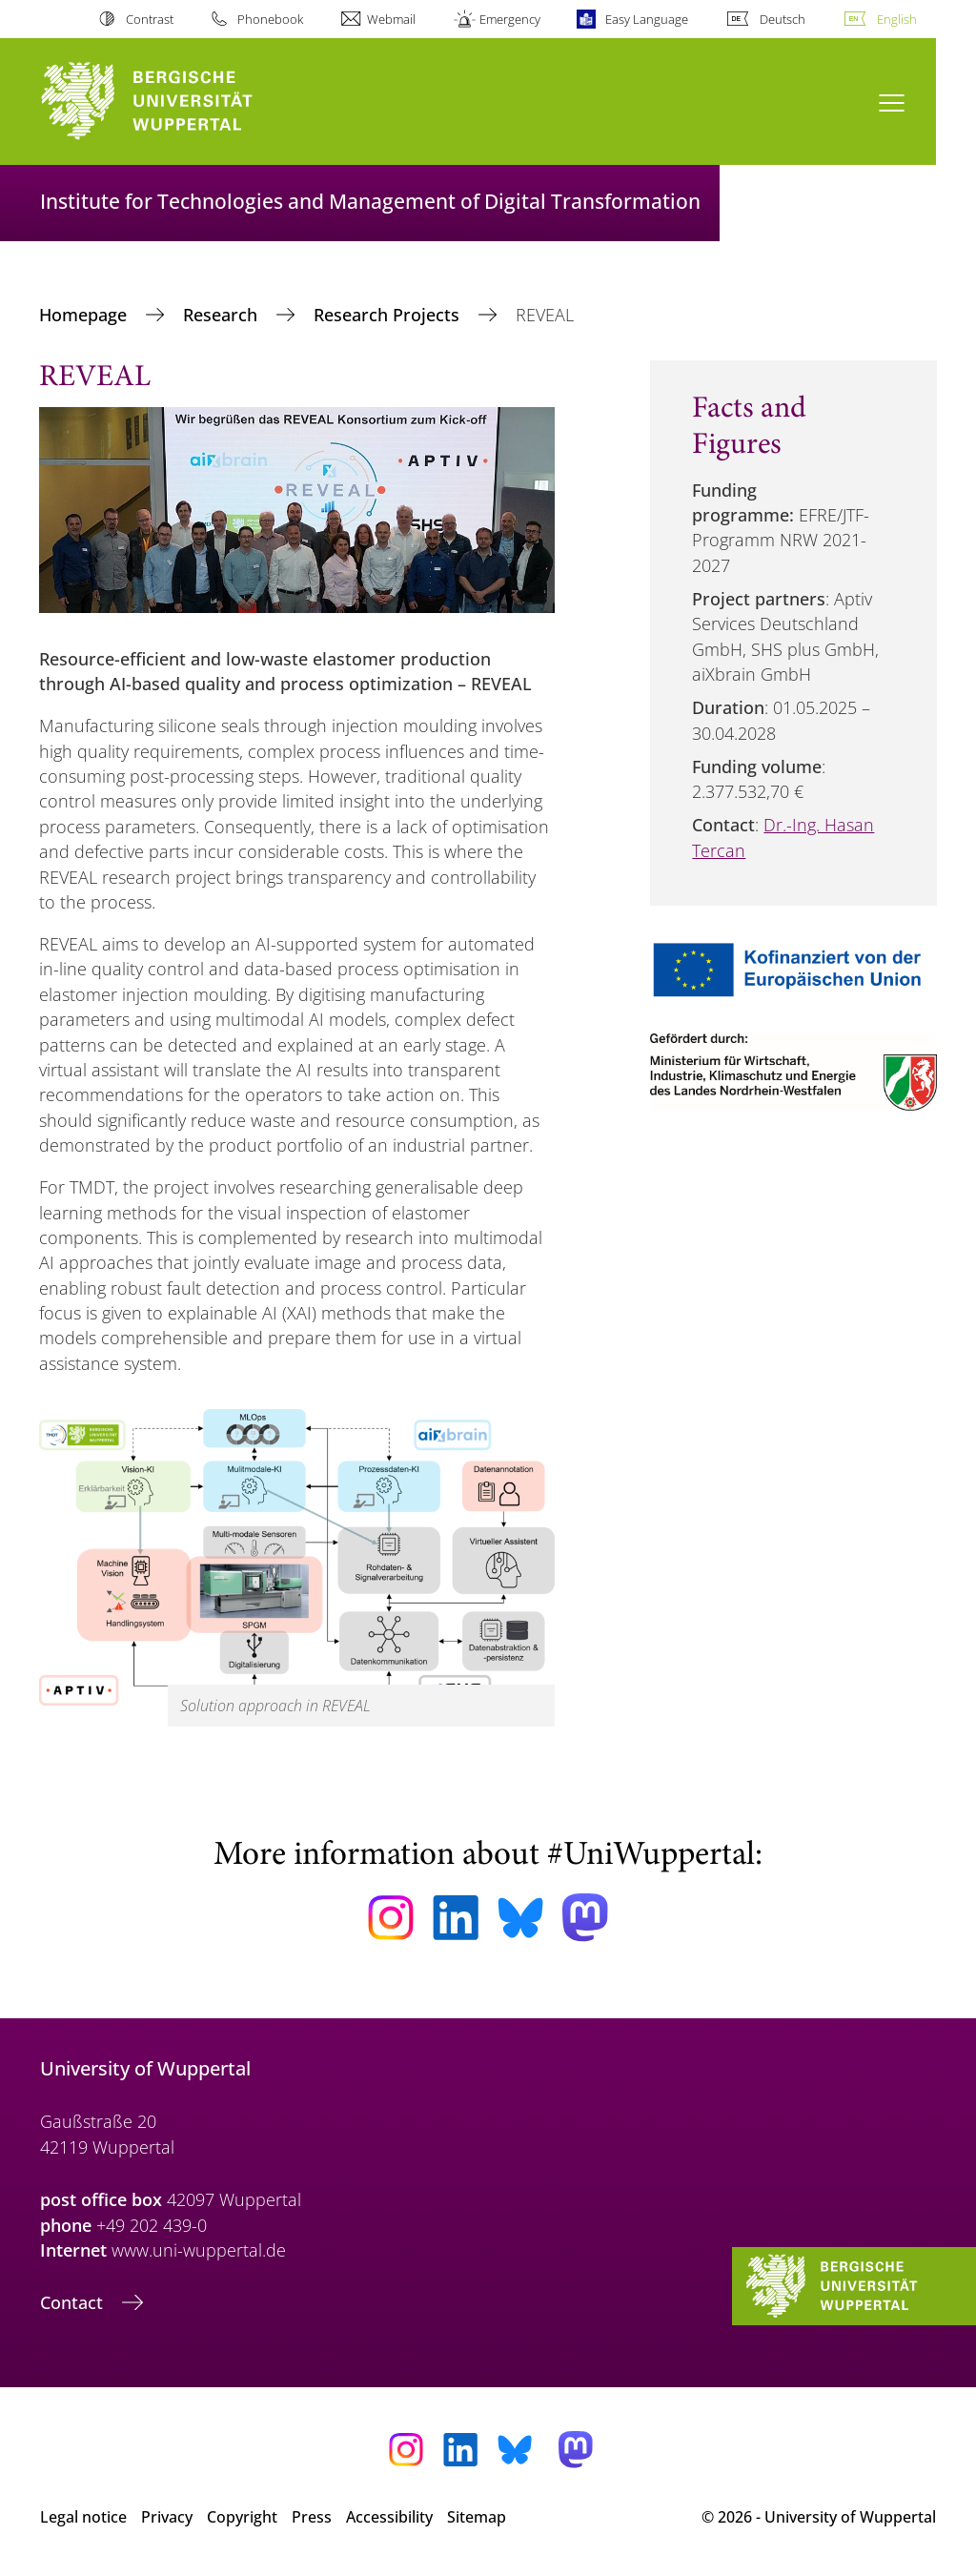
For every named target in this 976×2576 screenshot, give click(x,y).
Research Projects (389, 314)
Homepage (85, 314)
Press (312, 2516)
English (897, 19)
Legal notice (83, 2516)
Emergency (509, 19)
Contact (74, 2302)
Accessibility (389, 2516)
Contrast (149, 19)
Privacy (167, 2516)
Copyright (242, 2516)
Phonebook (270, 19)
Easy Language (646, 19)
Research (222, 314)
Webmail (391, 19)
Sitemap (476, 2516)
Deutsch (782, 19)
